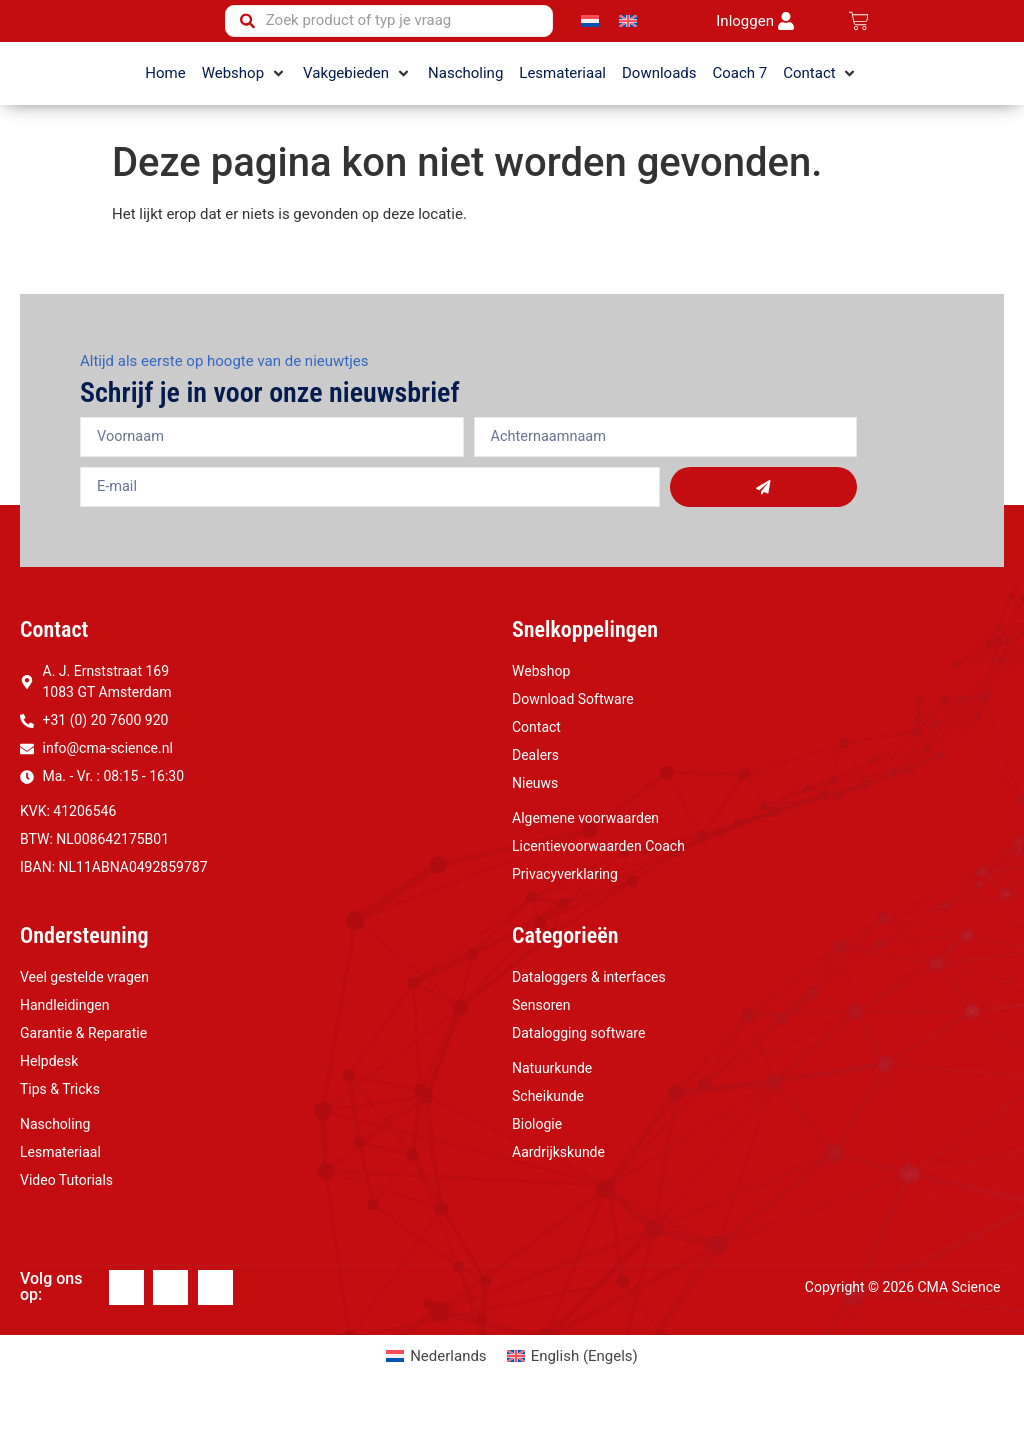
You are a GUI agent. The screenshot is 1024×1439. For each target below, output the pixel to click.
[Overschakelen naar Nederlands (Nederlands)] (436, 1388)
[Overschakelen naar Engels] (628, 37)
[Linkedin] (170, 1319)
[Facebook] (126, 1319)
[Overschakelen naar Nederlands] (590, 37)
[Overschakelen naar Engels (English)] (572, 1388)
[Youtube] (215, 1319)
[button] (244, 104)
